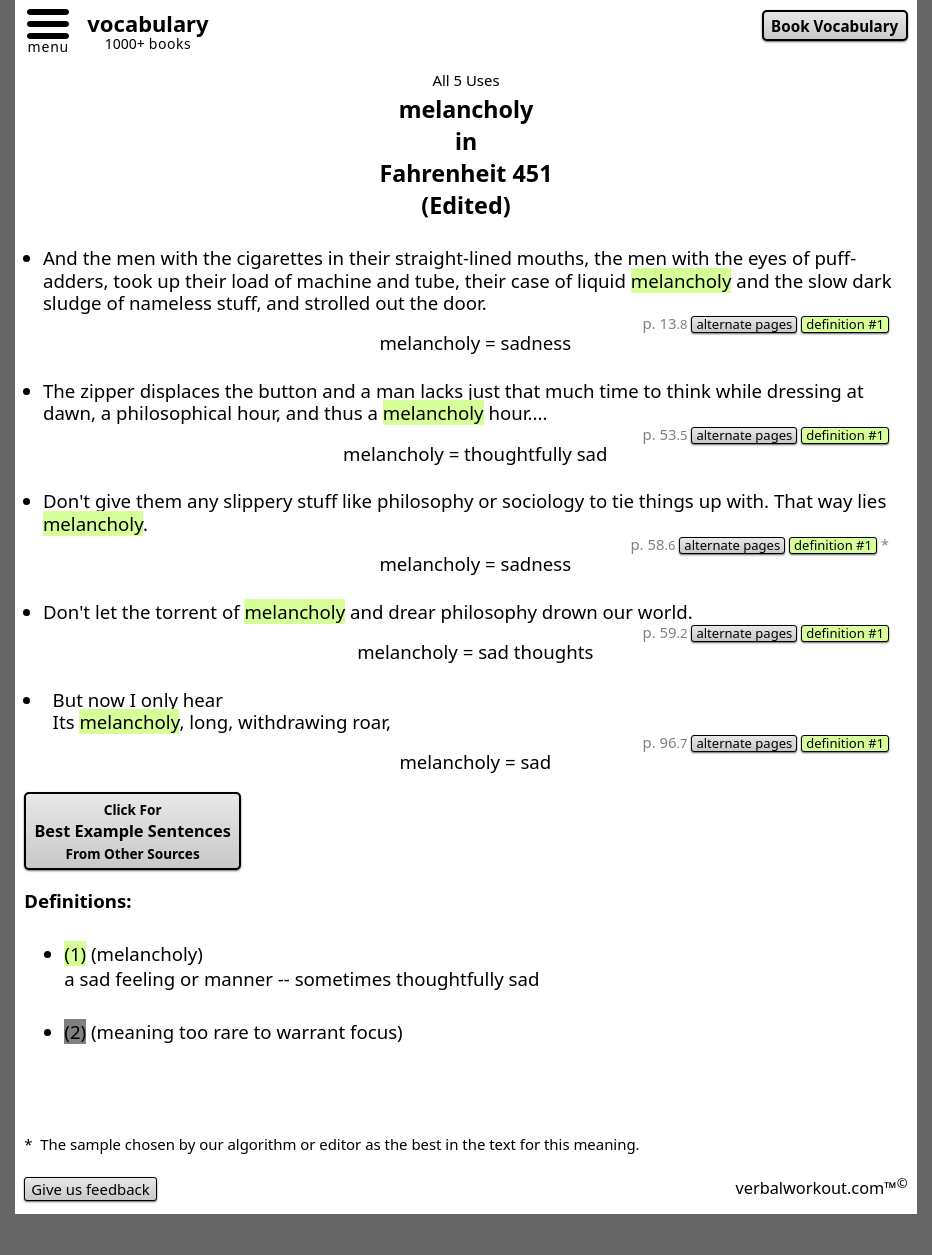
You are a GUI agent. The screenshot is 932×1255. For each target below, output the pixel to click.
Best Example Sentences (132, 831)
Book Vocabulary (834, 26)
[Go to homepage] (140, 26)
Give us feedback (90, 1189)
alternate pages (744, 324)
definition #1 (845, 324)
